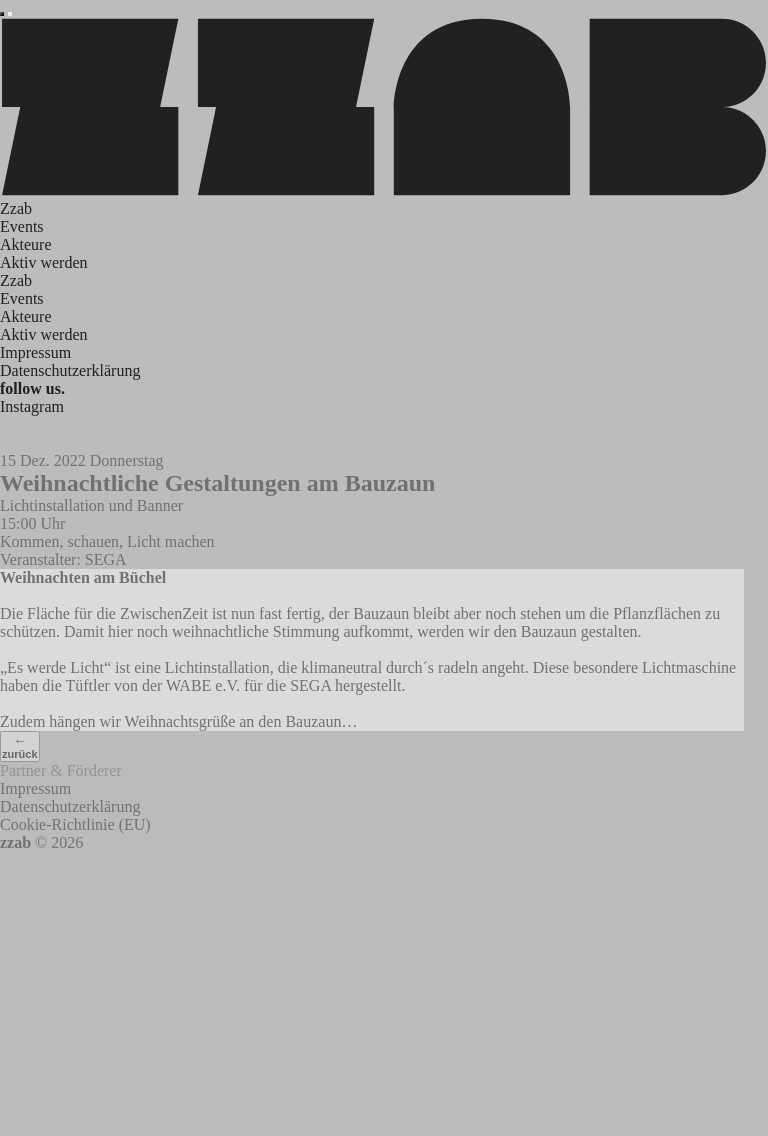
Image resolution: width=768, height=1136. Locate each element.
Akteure (26, 244)
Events (22, 226)
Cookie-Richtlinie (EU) (75, 824)
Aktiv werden (44, 262)
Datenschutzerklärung (70, 370)
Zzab (16, 208)
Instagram (32, 406)
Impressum (35, 352)
